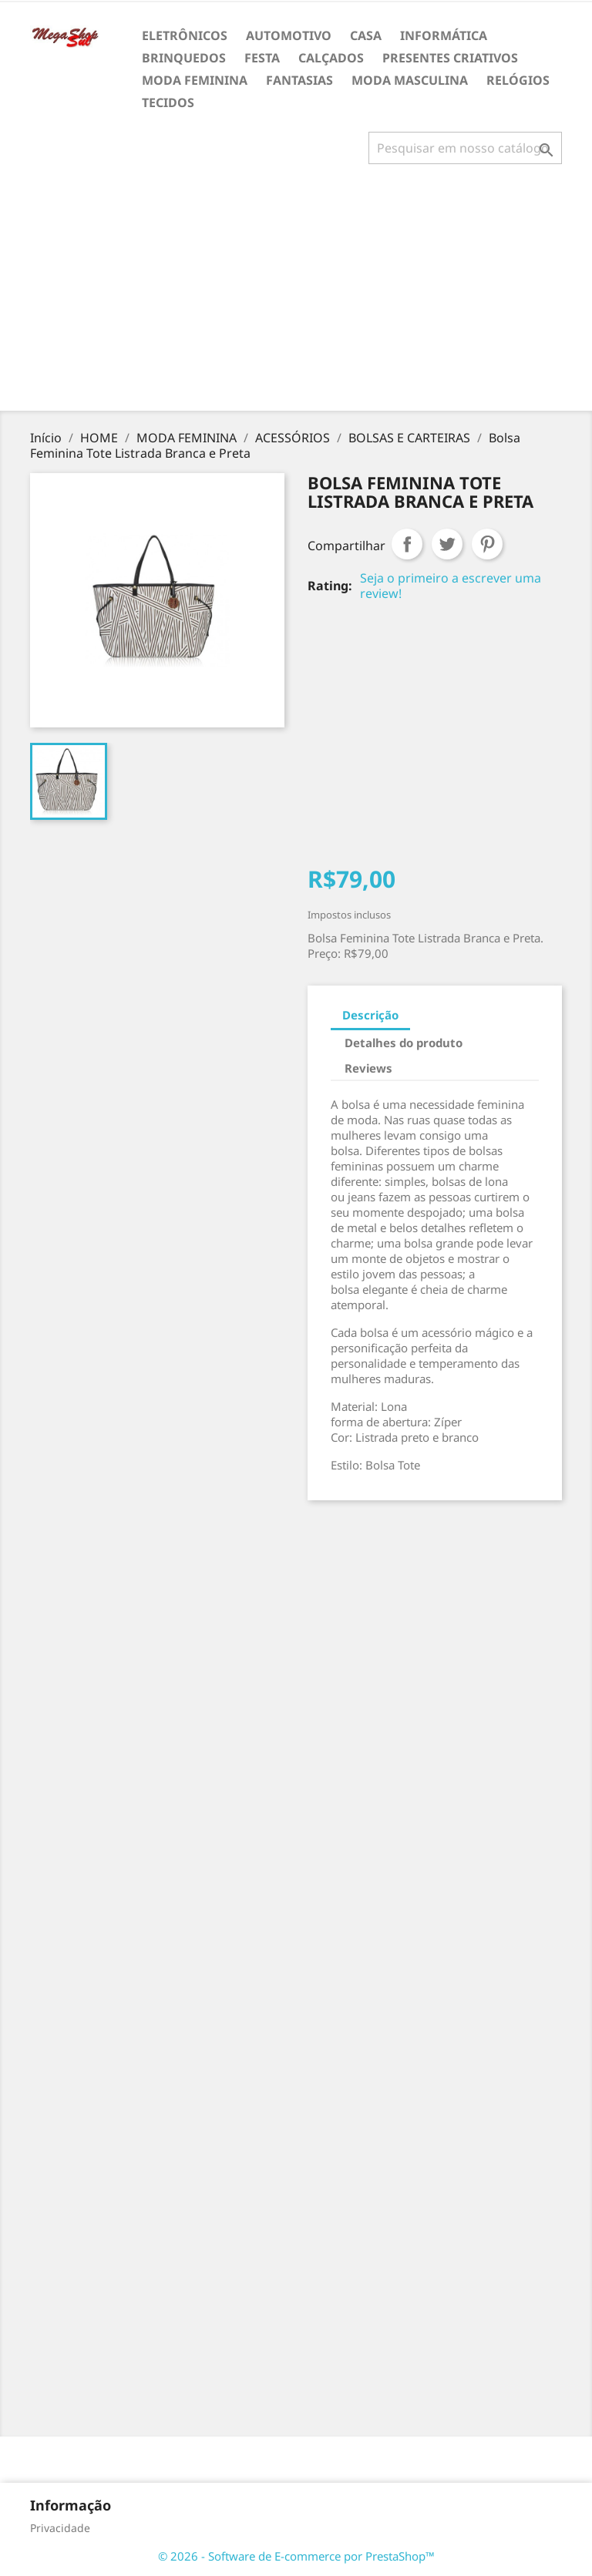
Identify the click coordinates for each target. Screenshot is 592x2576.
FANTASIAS (299, 80)
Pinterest (487, 544)
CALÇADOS (331, 57)
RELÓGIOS (518, 80)
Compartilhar (407, 544)
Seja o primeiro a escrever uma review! (450, 585)
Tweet (447, 544)
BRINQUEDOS (184, 57)
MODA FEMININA (194, 80)
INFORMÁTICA (443, 35)
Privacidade (60, 2528)
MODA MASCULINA (410, 80)
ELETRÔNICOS (184, 35)
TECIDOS (168, 102)
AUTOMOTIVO (288, 35)
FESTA (262, 57)
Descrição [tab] (370, 1015)
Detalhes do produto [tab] (403, 1042)
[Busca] (465, 148)
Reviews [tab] (368, 1068)
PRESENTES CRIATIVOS (450, 57)
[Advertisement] (299, 293)
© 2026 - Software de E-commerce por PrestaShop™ (296, 2556)
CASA (366, 35)
